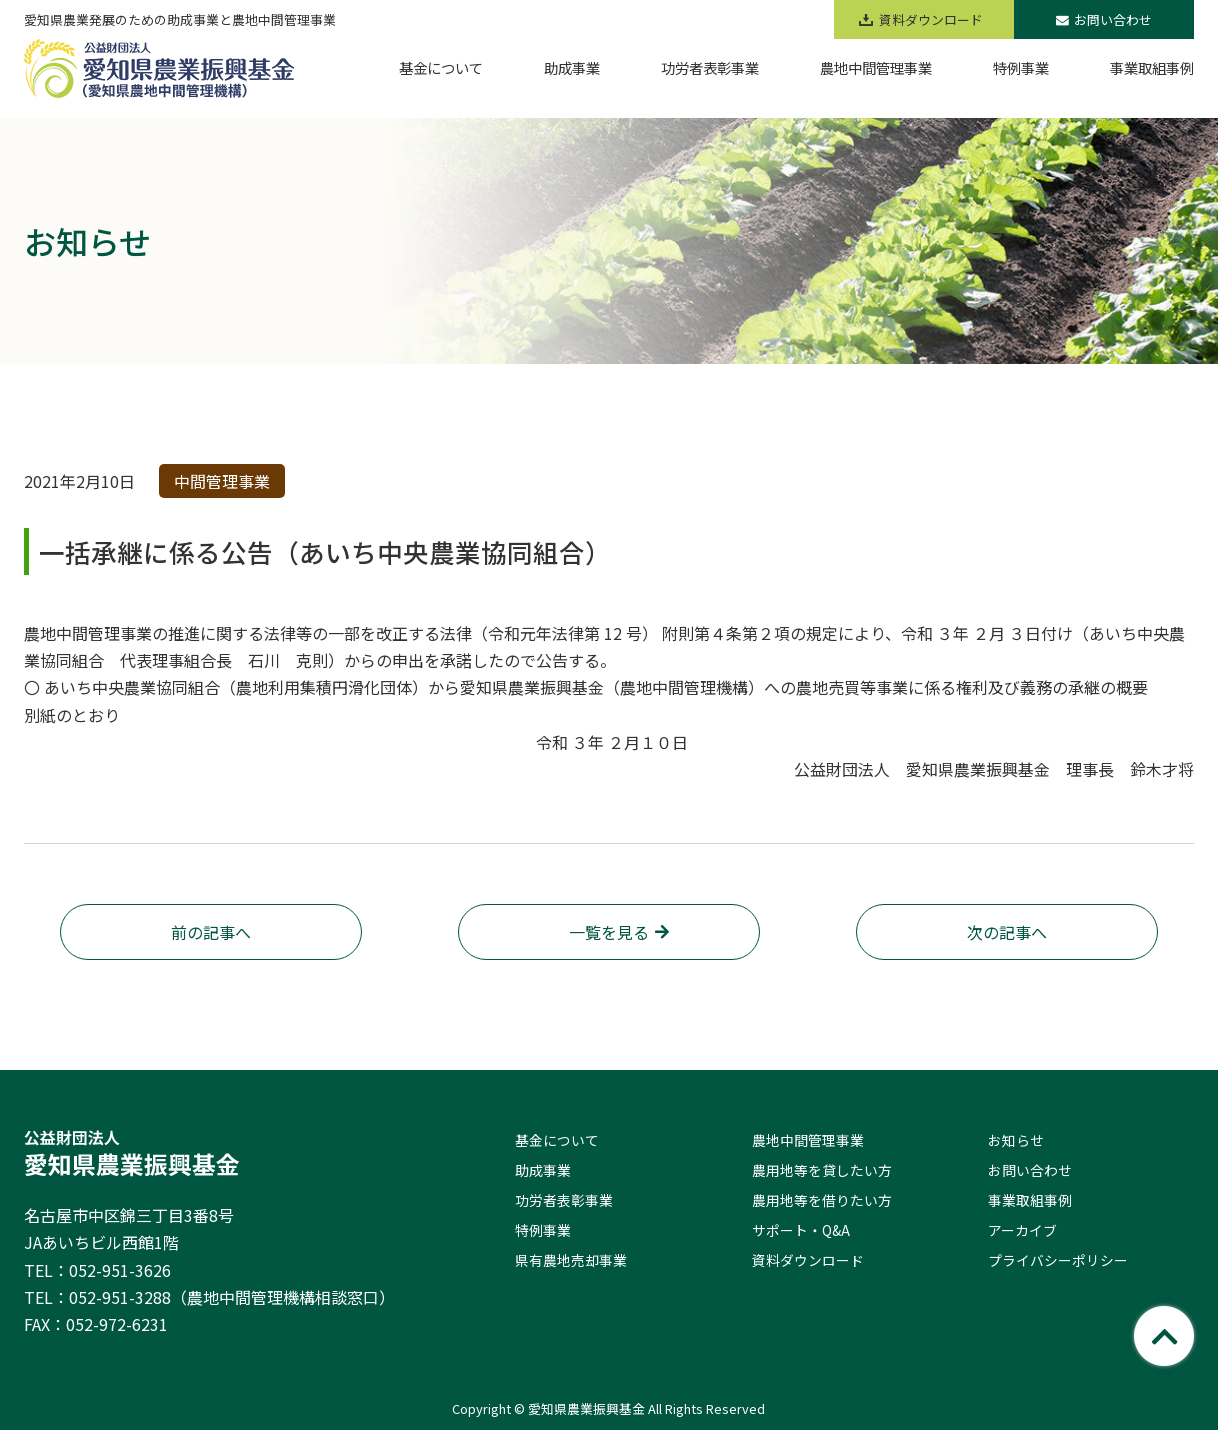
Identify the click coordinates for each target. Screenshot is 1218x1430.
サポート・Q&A (801, 1230)
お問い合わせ (1104, 19)
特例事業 (543, 1230)
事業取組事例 (1030, 1200)
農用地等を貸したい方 (822, 1170)
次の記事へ (1007, 932)
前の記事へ (211, 932)
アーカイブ (1022, 1230)
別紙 (40, 715)
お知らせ (1016, 1140)
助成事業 (543, 1170)
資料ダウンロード (808, 1260)
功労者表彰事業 (564, 1200)
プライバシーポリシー (1058, 1260)
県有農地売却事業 (571, 1260)
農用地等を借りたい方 (822, 1200)
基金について (557, 1140)
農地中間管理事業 (808, 1140)
